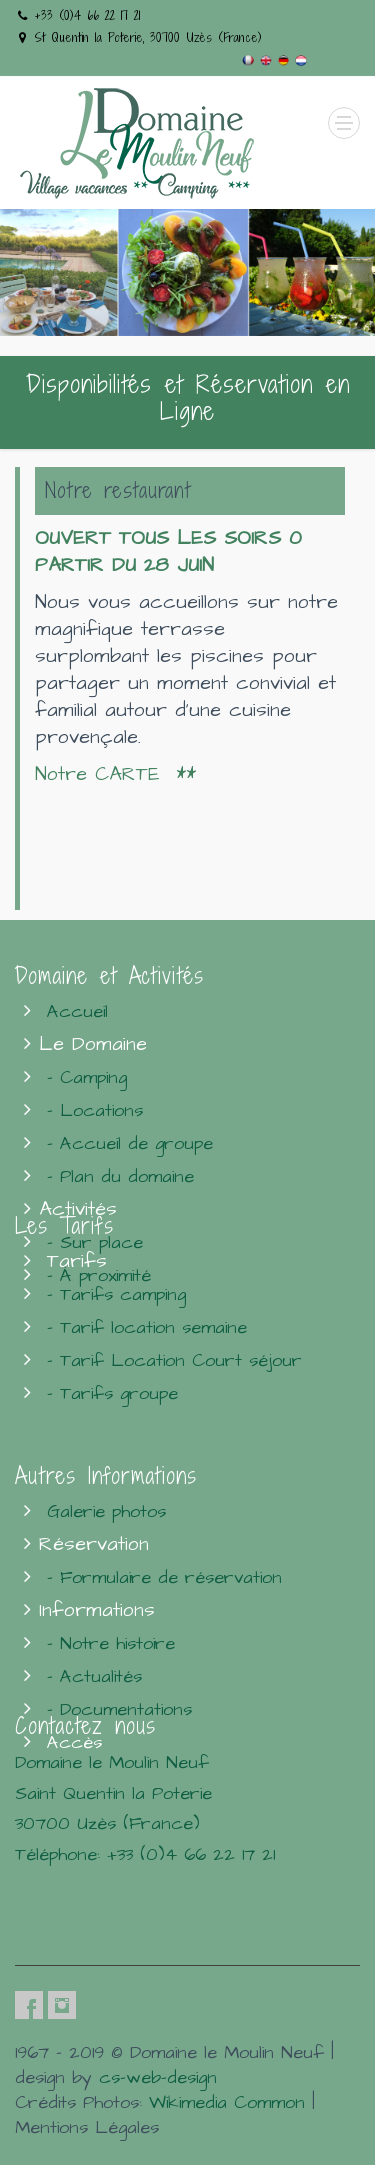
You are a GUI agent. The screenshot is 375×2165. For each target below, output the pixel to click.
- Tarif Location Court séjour (174, 1360)
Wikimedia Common (227, 2102)
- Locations (95, 1110)
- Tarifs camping (116, 1294)
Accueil (77, 1011)
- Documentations (119, 1709)
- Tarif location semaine (147, 1327)
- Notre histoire (111, 1643)
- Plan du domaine (120, 1176)
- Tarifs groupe (112, 1393)
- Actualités (94, 1676)
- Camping (87, 1077)
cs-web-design (158, 2077)
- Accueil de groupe (130, 1143)
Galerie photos (106, 1511)
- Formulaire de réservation (164, 1577)
